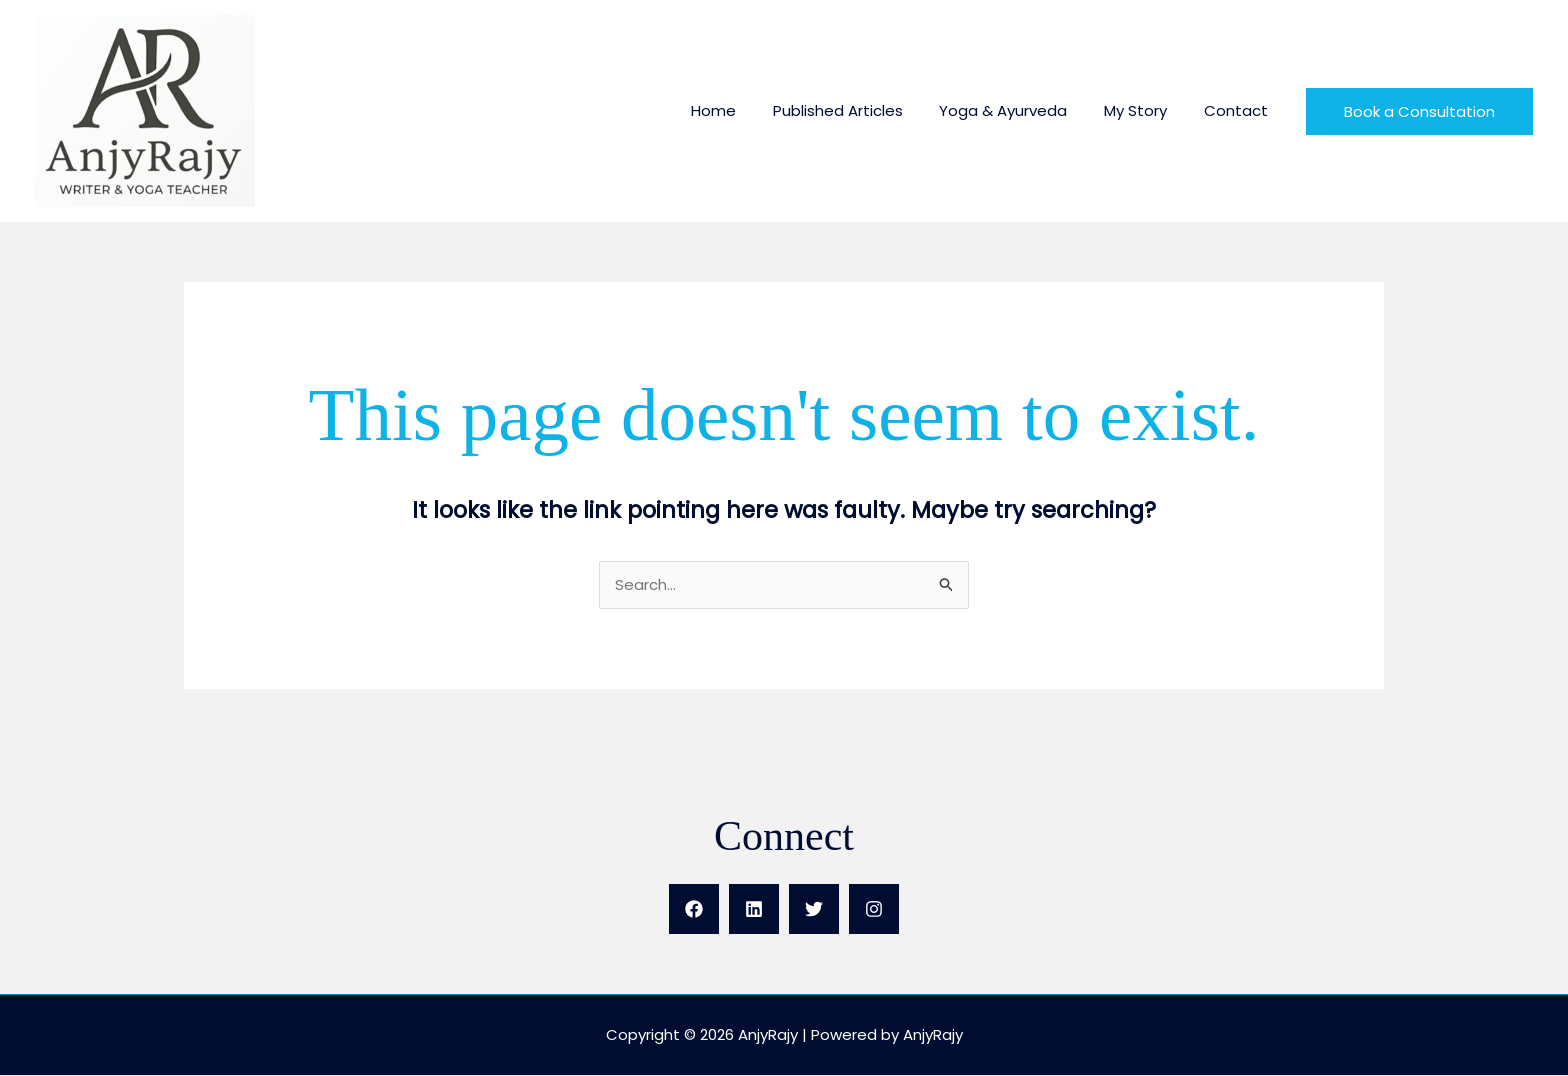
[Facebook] (694, 910)
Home (743, 110)
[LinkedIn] (754, 910)
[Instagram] (874, 910)
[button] (1419, 111)
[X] (814, 910)
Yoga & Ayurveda (1020, 110)
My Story (1145, 110)
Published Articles (861, 110)
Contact (1239, 110)
